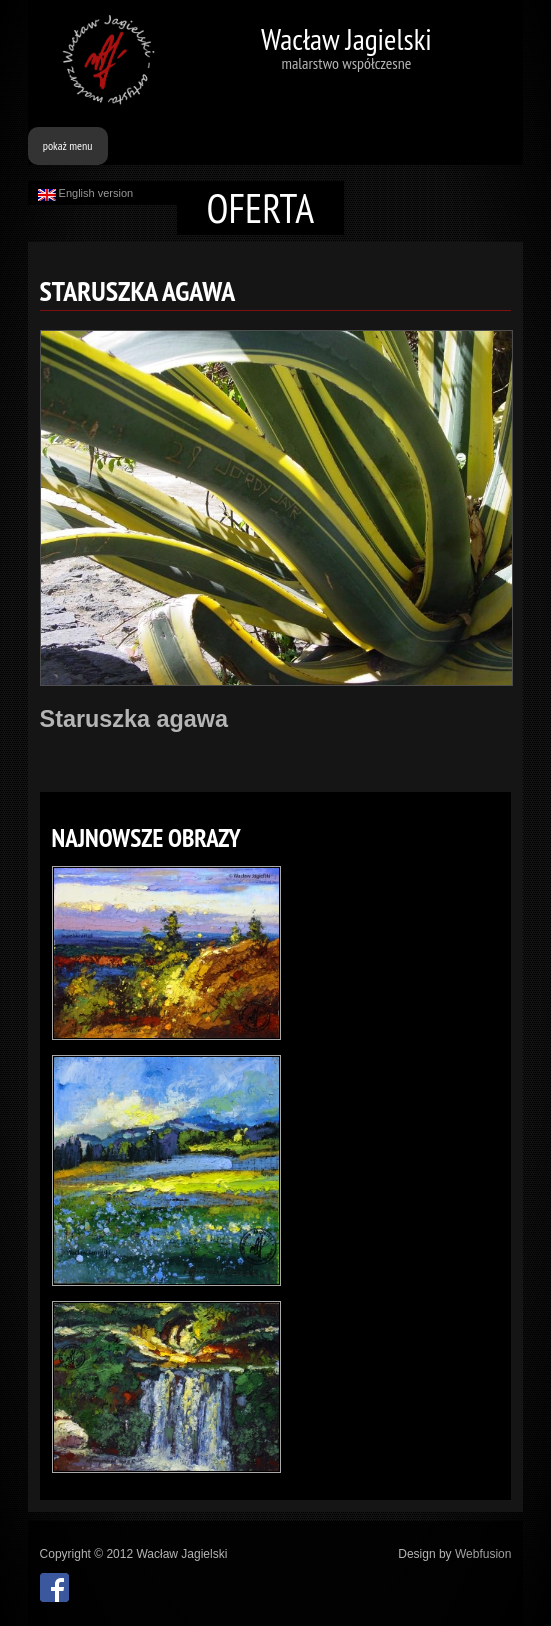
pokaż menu (68, 145)
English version (86, 194)
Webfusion (483, 1554)
